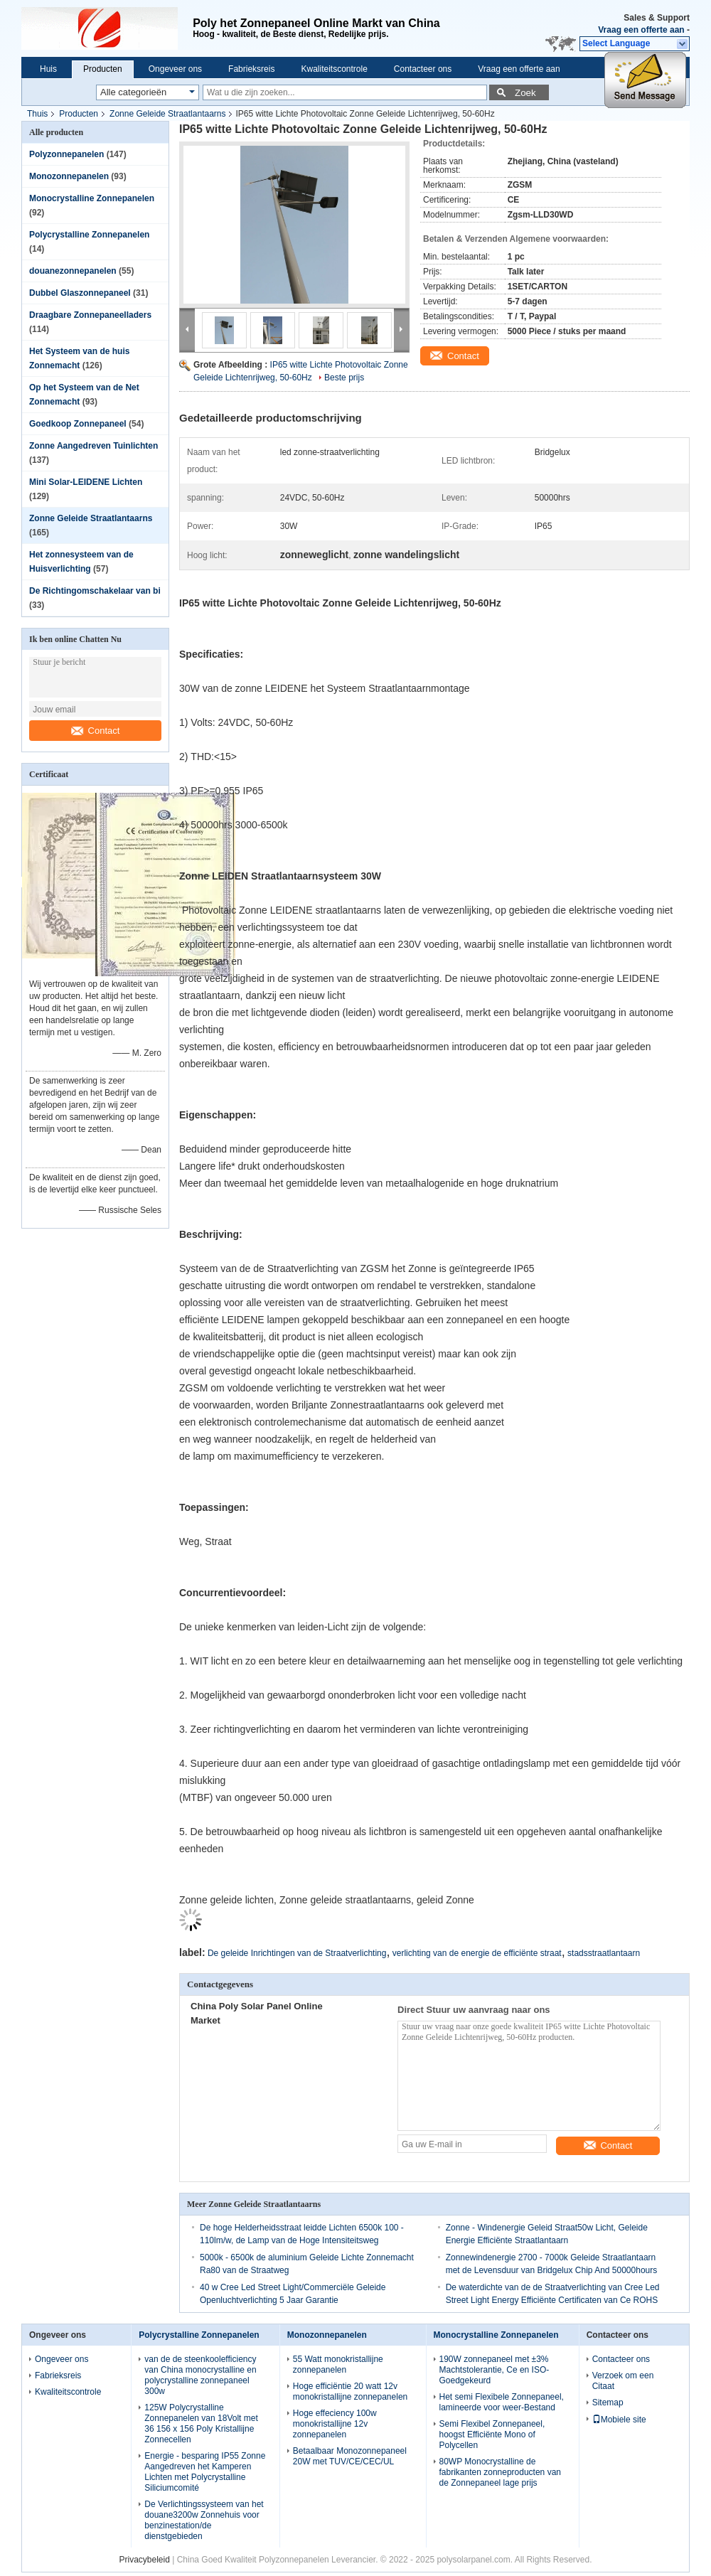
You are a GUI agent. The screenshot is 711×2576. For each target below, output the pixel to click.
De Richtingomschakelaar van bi (95, 591)
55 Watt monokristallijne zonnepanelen (338, 2364)
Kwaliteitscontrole (334, 69)
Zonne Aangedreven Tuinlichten (93, 446)
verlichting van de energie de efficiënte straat (477, 1953)
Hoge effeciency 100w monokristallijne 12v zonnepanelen (335, 2423)
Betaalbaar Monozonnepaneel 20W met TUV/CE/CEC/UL (350, 2456)
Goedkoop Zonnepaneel (78, 424)
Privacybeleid (144, 2560)
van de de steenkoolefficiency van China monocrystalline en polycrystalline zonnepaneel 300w (200, 2375)
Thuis (37, 114)
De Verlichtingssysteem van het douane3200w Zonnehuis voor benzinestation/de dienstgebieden (203, 2520)
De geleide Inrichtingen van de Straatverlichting (297, 1953)
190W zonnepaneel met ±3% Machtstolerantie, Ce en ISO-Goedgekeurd (494, 2369)
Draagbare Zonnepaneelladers (90, 315)
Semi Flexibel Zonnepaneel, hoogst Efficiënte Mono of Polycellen (492, 2434)
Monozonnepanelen (69, 176)
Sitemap (608, 2402)
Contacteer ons (422, 69)
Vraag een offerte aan (641, 30)
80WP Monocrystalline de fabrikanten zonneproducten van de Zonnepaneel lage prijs (500, 2472)
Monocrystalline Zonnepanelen (91, 198)
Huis (48, 69)
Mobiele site (619, 2420)
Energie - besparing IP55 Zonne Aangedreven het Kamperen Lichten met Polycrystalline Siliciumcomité (204, 2472)
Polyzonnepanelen (66, 154)
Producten (102, 69)
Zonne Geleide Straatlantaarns (167, 114)
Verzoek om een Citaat (623, 2381)
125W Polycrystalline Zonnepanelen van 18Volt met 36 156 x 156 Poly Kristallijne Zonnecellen (200, 2423)
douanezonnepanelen (73, 271)
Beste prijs (344, 378)
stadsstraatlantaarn (603, 1953)
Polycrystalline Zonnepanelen (89, 235)
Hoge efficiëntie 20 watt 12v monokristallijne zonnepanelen (350, 2391)
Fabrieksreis (251, 69)
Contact (95, 730)
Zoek (525, 92)
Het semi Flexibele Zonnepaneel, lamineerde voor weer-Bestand (501, 2402)
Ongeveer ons (175, 69)
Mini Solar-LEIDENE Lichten (85, 482)
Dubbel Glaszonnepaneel (80, 293)
